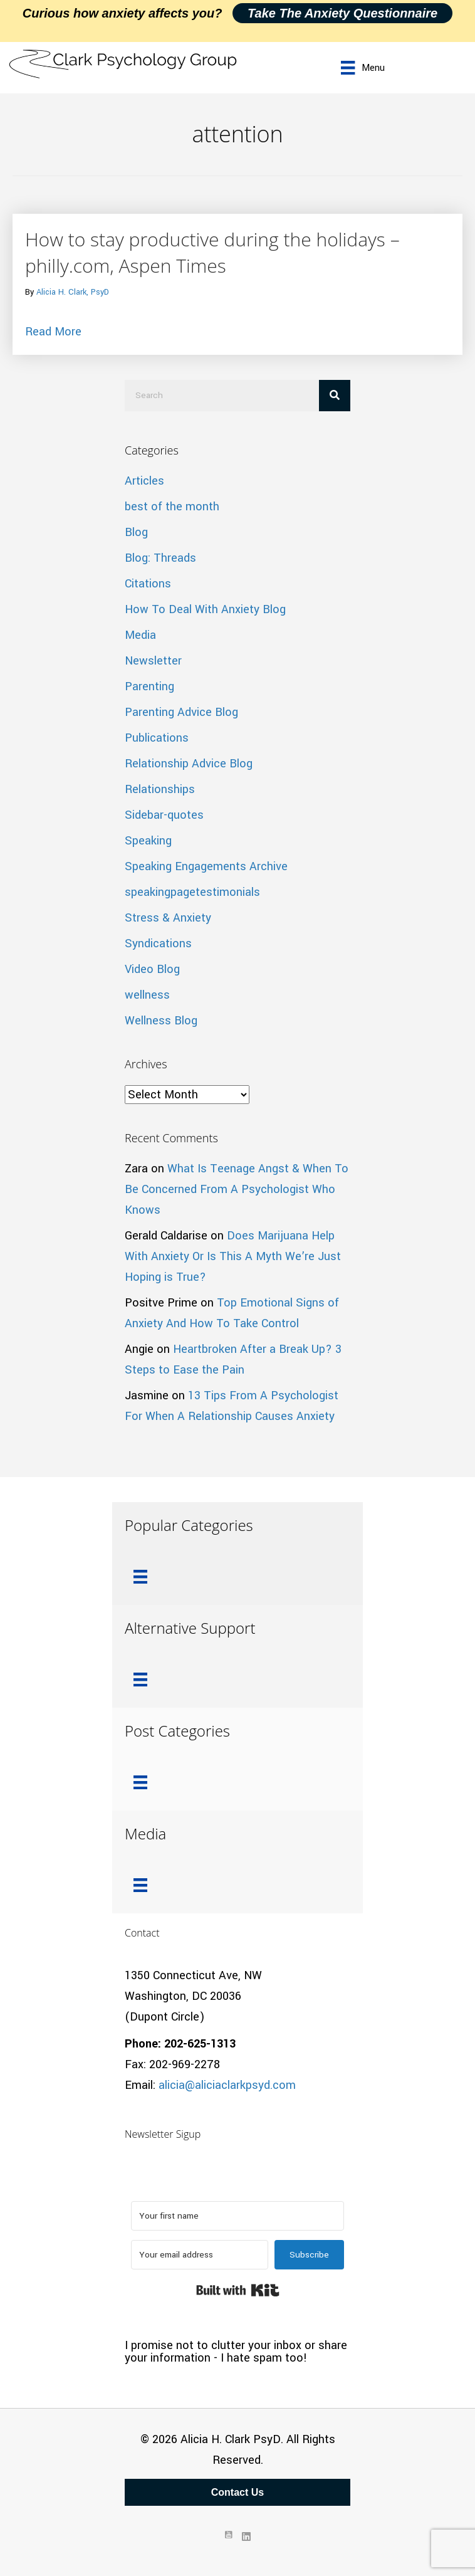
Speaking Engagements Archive (206, 866)
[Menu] (362, 68)
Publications (157, 738)
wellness (147, 995)
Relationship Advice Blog (189, 763)
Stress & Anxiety (168, 918)
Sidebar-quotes (164, 815)
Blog (136, 532)
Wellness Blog (161, 1020)
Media (140, 635)
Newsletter (153, 661)
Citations (148, 584)
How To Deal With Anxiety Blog (205, 609)
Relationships (160, 789)
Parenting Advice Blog (181, 712)
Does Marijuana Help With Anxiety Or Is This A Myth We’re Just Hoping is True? (233, 1256)
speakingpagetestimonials (192, 892)
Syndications (158, 943)
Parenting (149, 686)
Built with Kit (237, 2290)
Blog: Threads (160, 558)
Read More (53, 331)
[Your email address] (199, 2254)
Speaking (148, 841)
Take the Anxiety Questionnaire (342, 13)
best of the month (172, 506)
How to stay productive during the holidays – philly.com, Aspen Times (212, 252)
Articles (144, 481)
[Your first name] (237, 2216)
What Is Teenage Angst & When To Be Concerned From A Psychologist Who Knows (236, 1189)
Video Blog (152, 969)
